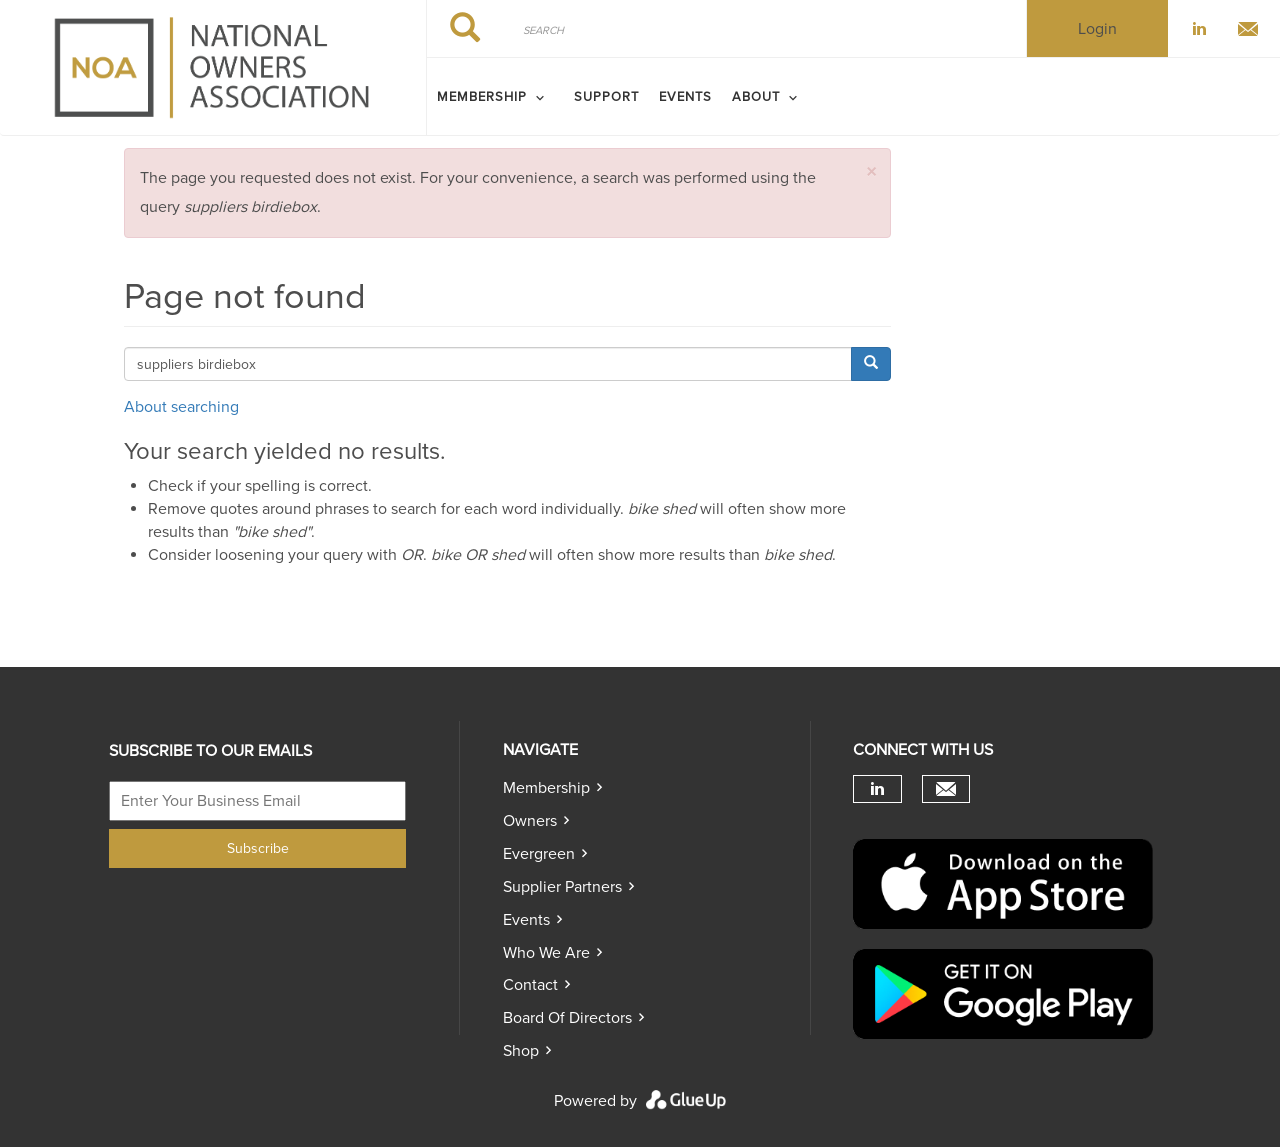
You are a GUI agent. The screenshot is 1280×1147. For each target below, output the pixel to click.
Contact (530, 985)
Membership (546, 788)
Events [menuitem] (685, 97)
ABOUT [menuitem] (756, 97)
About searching (181, 407)
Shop (521, 1051)
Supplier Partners (562, 887)
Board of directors (567, 1018)
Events (526, 920)
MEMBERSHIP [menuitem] (482, 97)
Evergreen (539, 854)
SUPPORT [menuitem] (606, 97)
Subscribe (258, 848)
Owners (530, 821)
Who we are (546, 953)
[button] (871, 172)
